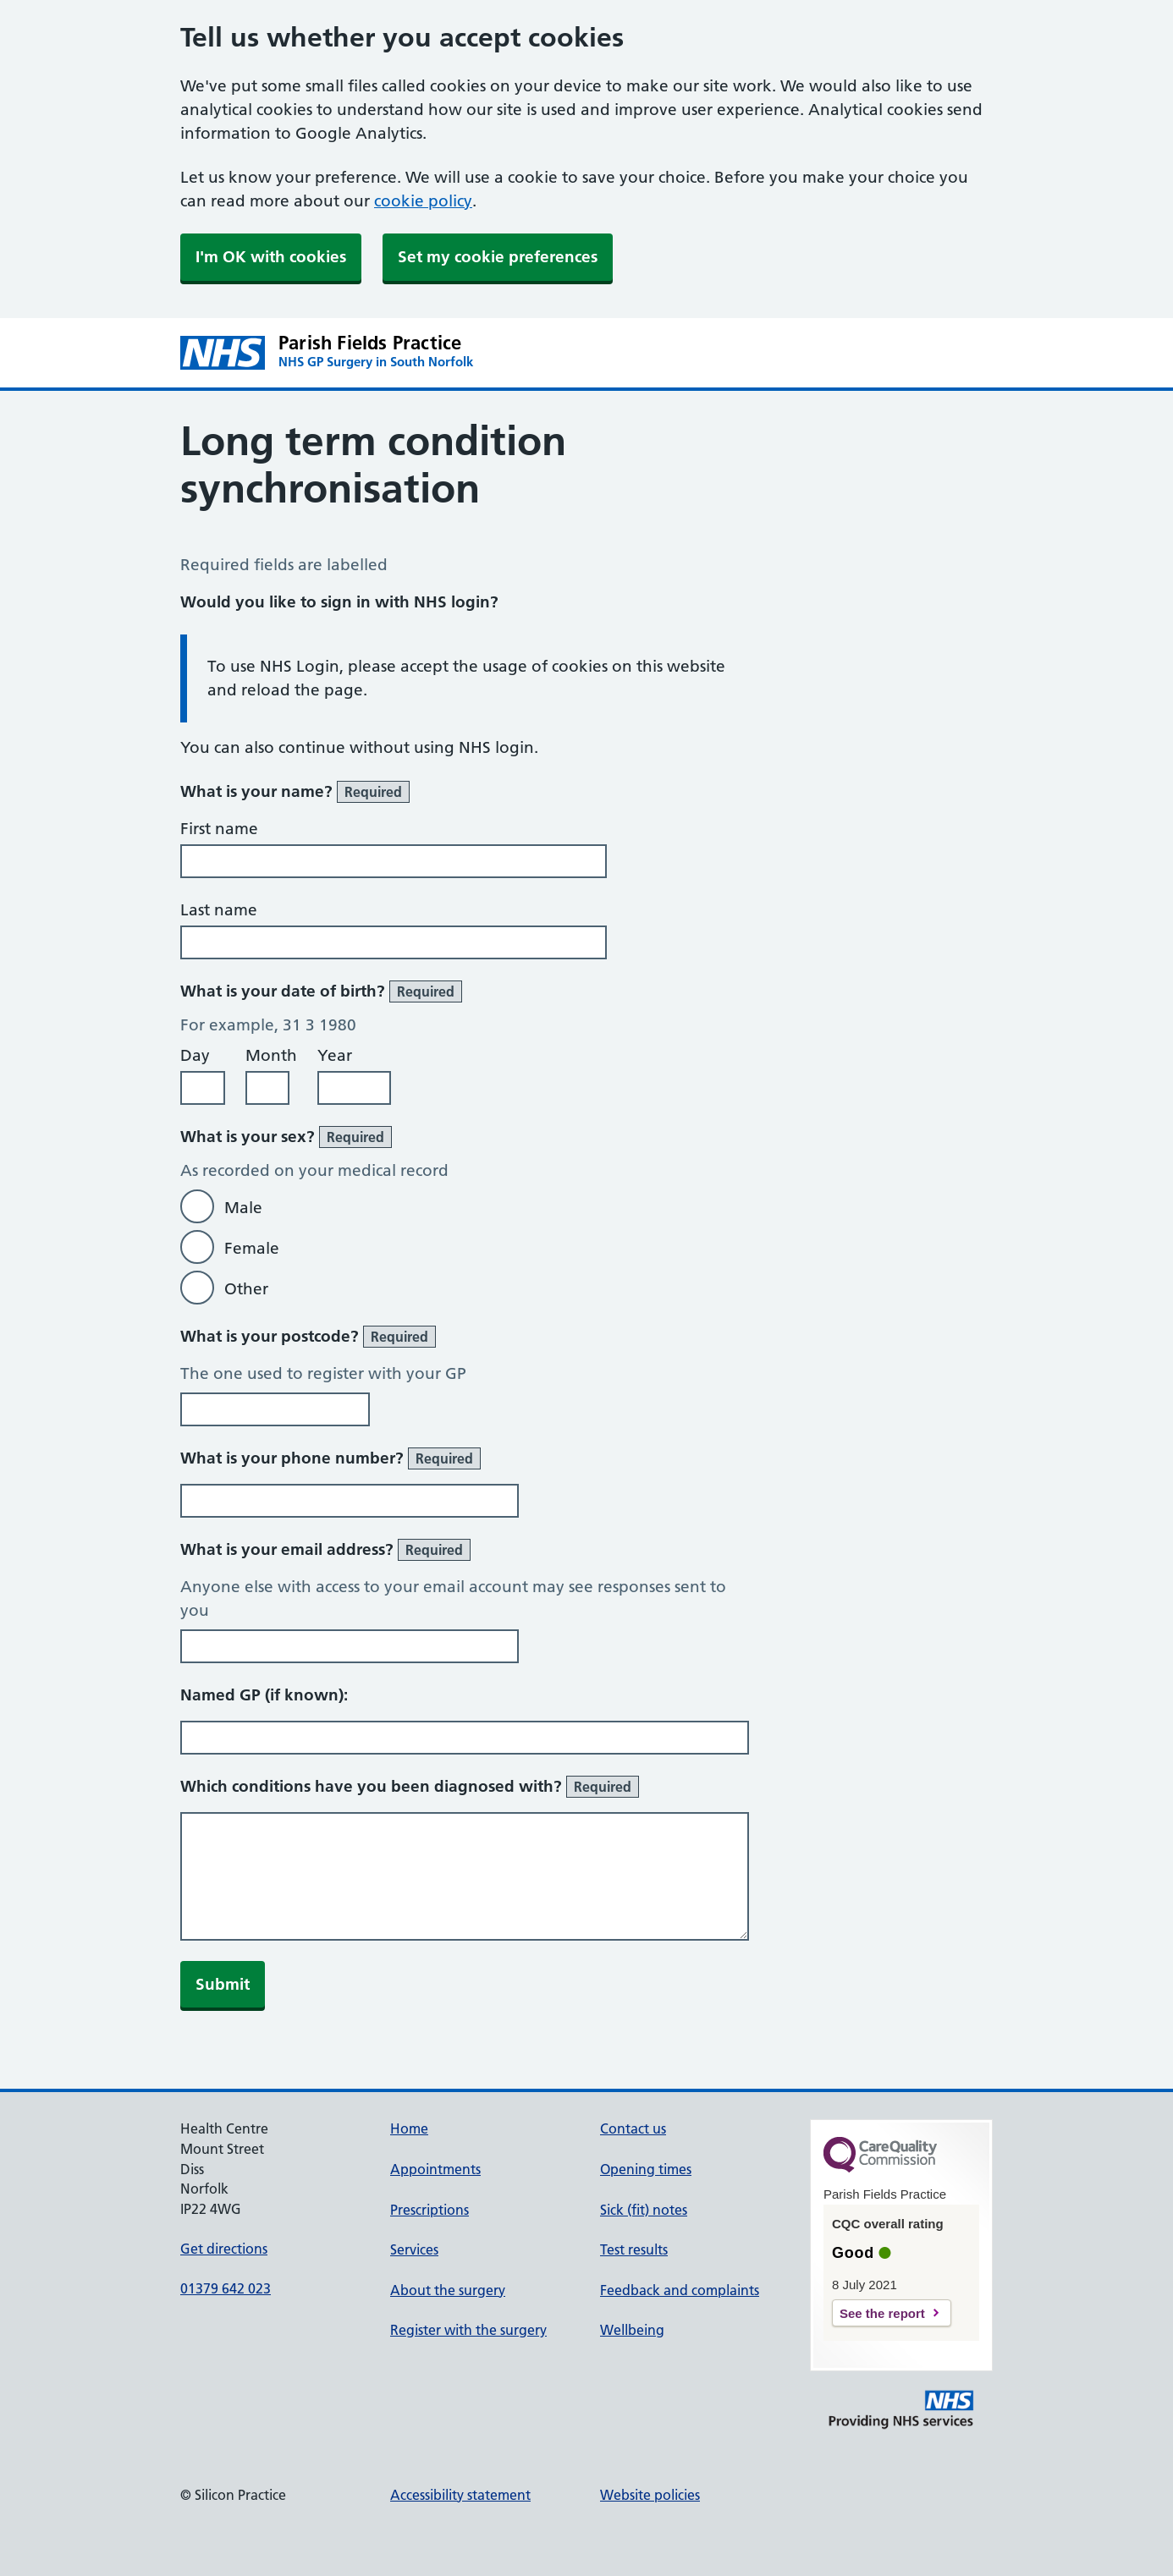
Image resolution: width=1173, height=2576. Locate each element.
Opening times (645, 2169)
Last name (218, 910)
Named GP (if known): (264, 1695)
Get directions (223, 2248)
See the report (882, 2313)
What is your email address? (325, 1550)
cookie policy (423, 201)
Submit (223, 1984)
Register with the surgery (468, 2329)
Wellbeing (632, 2329)
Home (409, 2128)
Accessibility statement (460, 2494)
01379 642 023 (225, 2288)
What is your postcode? (308, 1337)
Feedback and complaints (679, 2290)
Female (251, 1248)
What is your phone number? (330, 1458)
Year (334, 1055)
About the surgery (447, 2290)
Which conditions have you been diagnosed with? (409, 1787)
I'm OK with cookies (271, 256)
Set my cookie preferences (498, 256)
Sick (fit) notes (643, 2209)
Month (271, 1055)
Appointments (435, 2169)
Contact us (633, 2128)
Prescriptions (429, 2209)
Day (195, 1055)
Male (243, 1207)
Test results (634, 2249)
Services (414, 2249)
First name (219, 828)
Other (246, 1289)
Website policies (650, 2494)
